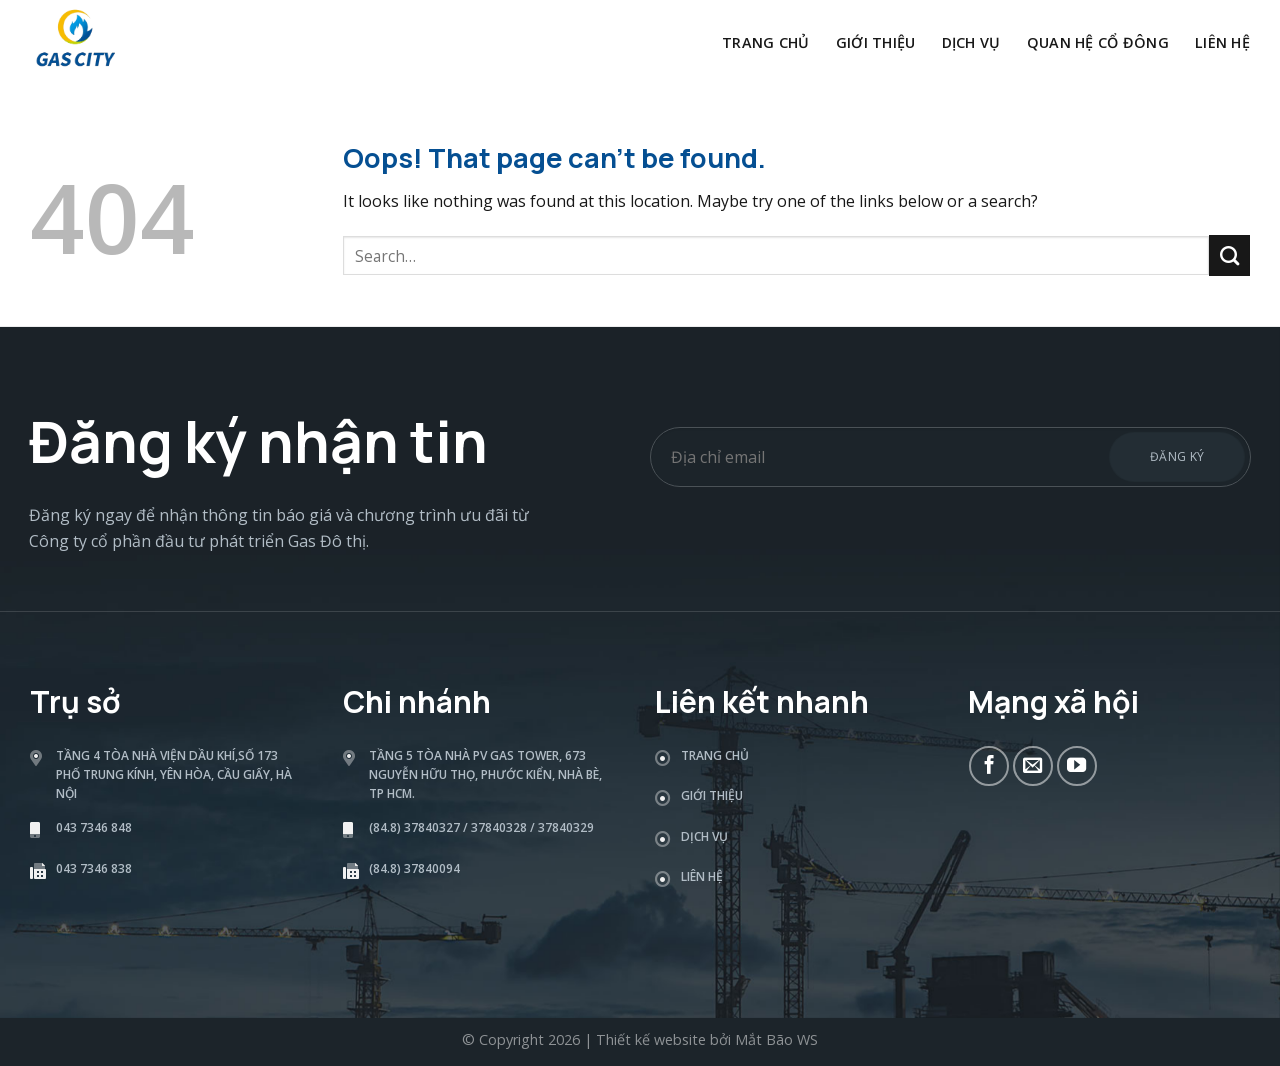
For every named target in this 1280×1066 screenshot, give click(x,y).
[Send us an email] (1033, 766)
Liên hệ (1222, 42)
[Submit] (1229, 255)
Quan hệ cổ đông (1098, 42)
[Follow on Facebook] (989, 766)
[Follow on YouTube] (1077, 766)
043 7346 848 (94, 827)
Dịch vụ (971, 42)
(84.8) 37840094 (414, 868)
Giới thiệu (876, 42)
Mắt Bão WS (776, 1039)
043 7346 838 (94, 868)
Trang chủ (766, 42)
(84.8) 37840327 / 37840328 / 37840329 (481, 827)
